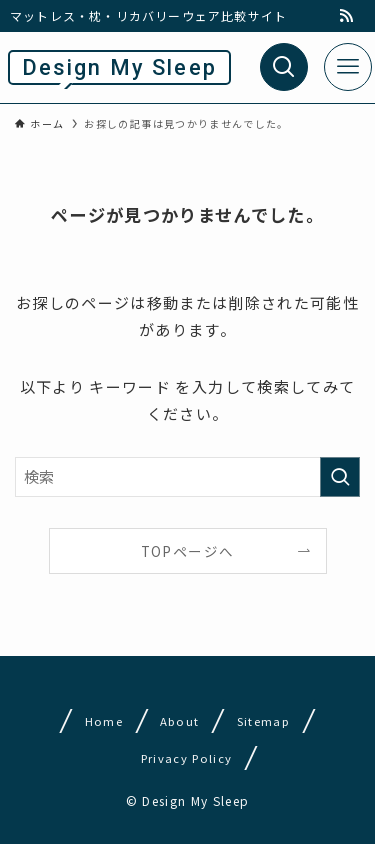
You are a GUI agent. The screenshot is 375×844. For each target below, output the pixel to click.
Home (103, 721)
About (180, 721)
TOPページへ (187, 551)
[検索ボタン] (284, 67)
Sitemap (263, 721)
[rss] (346, 16)
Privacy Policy (187, 758)
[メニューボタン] (348, 67)
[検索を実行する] (340, 477)
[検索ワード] (187, 477)
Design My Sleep (119, 67)
